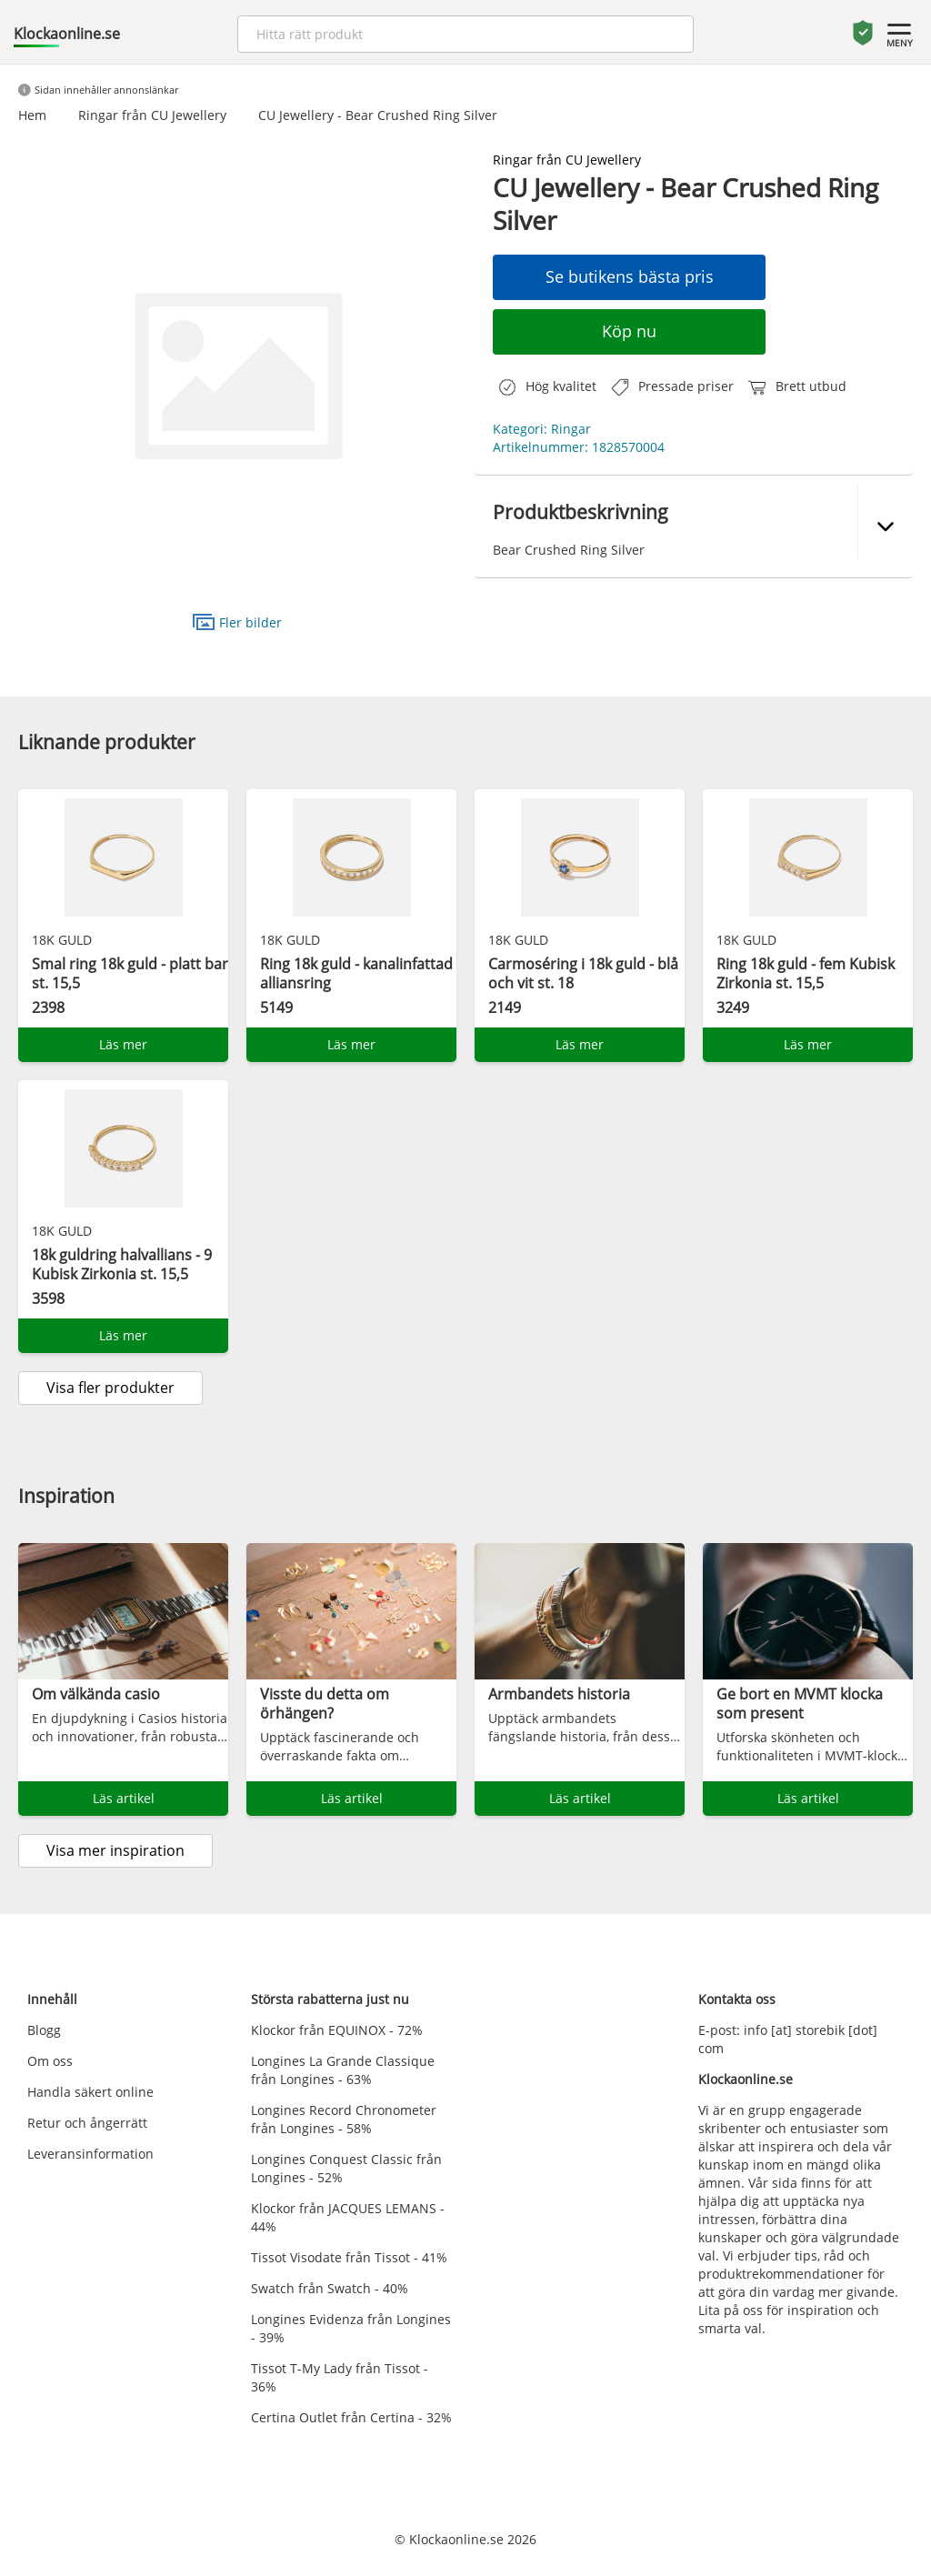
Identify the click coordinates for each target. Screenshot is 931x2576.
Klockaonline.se (67, 34)
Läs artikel (124, 1798)
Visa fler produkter (110, 1388)
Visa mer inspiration (115, 1850)
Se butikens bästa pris (630, 276)
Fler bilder (237, 621)
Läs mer (123, 1044)
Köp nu (629, 331)
